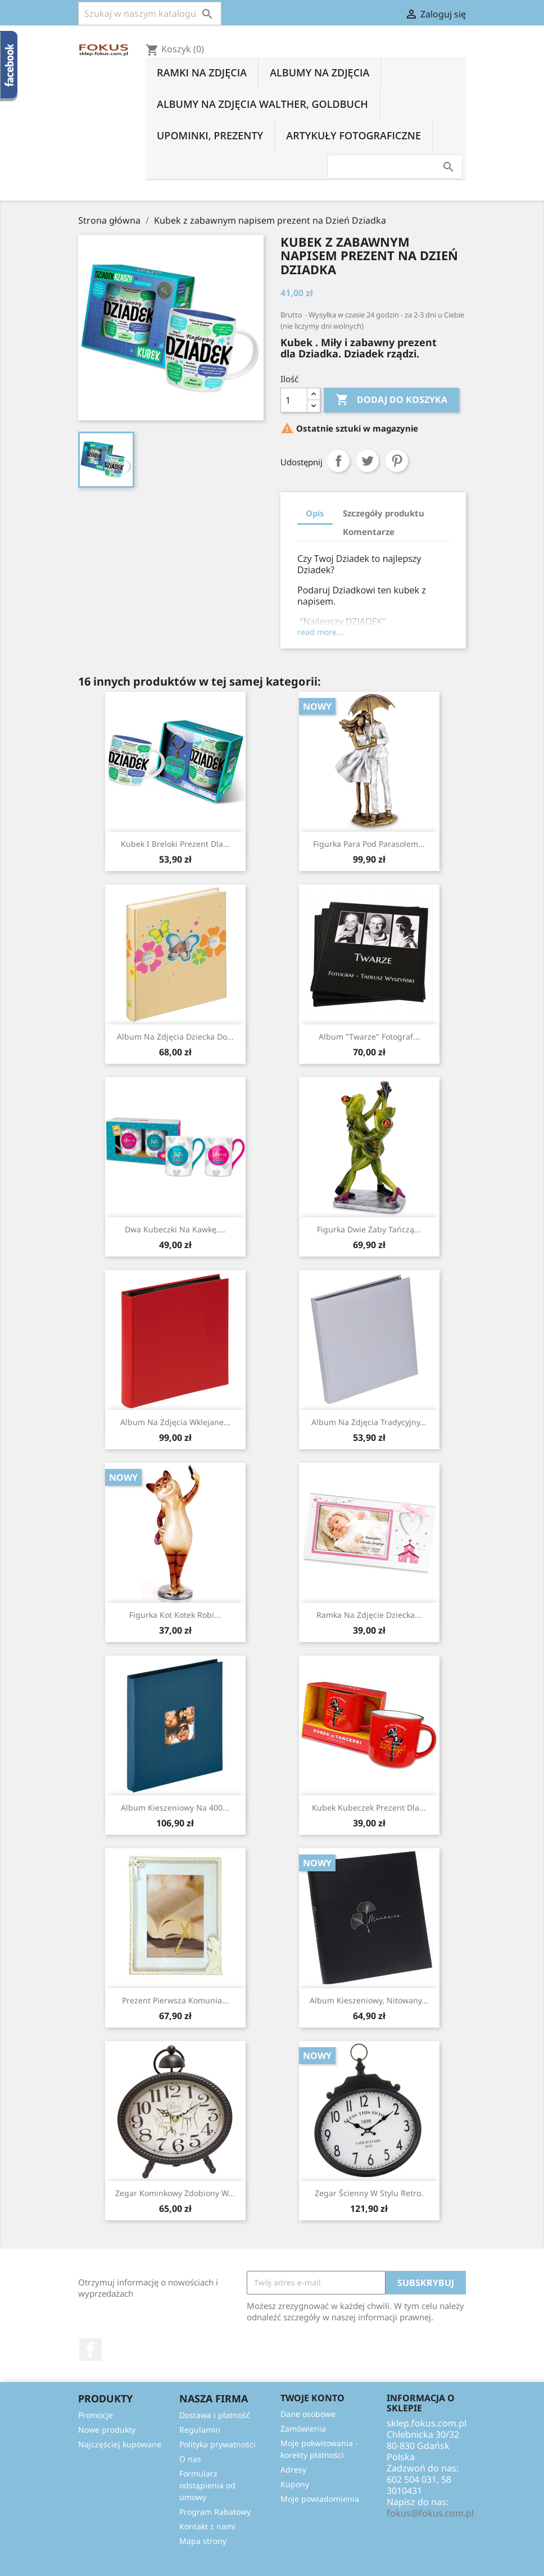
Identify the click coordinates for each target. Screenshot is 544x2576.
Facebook (90, 2349)
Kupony (294, 2484)
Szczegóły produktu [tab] (383, 513)
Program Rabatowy (215, 2511)
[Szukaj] (149, 13)
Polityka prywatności (217, 2444)
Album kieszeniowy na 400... (175, 1807)
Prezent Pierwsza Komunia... (175, 2000)
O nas (190, 2458)
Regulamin (199, 2429)
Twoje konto (312, 2398)
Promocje (95, 2415)
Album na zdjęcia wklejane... (175, 1422)
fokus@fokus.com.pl (430, 2513)
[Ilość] (293, 400)
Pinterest (397, 461)
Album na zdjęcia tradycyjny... (369, 1422)
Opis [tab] (315, 513)
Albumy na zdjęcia (319, 72)
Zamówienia (303, 2428)
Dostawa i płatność (214, 2415)
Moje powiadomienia (319, 2498)
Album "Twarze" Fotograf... (369, 1036)
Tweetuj (367, 461)
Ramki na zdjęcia (202, 72)
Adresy (293, 2469)
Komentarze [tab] (369, 531)
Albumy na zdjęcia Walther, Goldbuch (262, 104)
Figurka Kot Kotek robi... (175, 1614)
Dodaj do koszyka (391, 400)
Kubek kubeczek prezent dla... (369, 1807)
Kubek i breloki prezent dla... (175, 843)
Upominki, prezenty (210, 135)
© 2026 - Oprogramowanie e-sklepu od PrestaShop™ (272, 2561)
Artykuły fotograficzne (353, 135)
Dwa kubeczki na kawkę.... (175, 1229)
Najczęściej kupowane (119, 2444)
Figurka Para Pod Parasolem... (369, 843)
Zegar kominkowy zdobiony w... (175, 2193)
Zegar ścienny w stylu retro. (369, 2193)
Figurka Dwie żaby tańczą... (369, 1229)
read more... (320, 632)
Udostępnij (338, 461)
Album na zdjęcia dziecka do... (175, 1036)
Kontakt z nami (207, 2526)
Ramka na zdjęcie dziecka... (368, 1614)
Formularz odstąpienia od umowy (207, 2485)
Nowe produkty (106, 2429)
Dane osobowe (308, 2414)
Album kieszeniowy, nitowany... (369, 2000)
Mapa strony (202, 2541)
